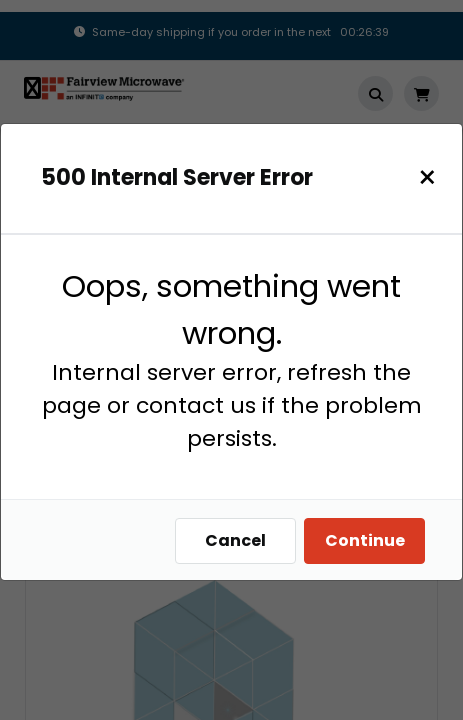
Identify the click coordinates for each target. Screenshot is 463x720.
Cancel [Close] (235, 540)
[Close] (427, 177)
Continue (365, 540)
